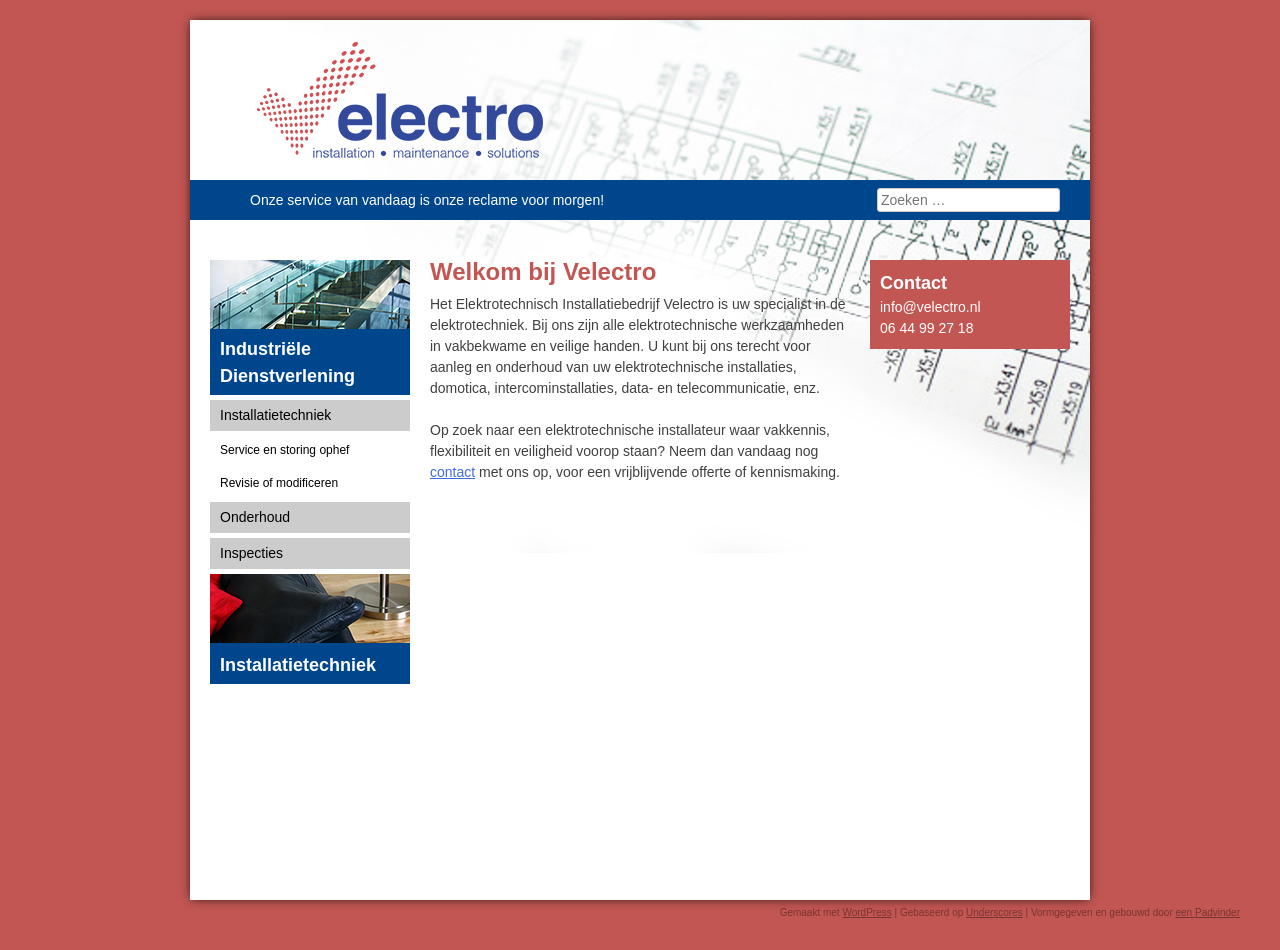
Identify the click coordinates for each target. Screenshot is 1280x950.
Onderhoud (255, 517)
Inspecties (251, 553)
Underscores (994, 912)
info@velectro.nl (930, 307)
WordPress (866, 912)
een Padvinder (1208, 912)
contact (452, 472)
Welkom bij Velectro (543, 271)
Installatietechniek (275, 415)
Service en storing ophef (284, 450)
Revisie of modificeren (279, 483)
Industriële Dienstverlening (287, 362)
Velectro (400, 100)
